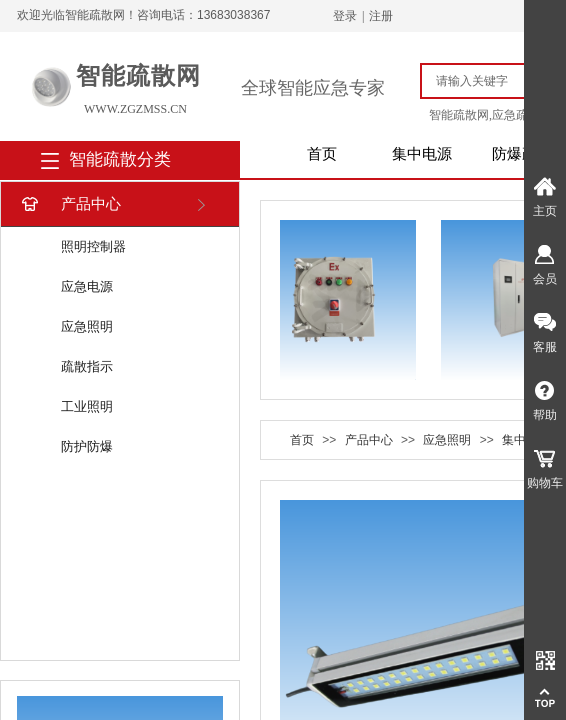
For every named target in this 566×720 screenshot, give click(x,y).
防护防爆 (87, 446)
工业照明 (87, 406)
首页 (322, 154)
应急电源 (87, 286)
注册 (381, 16)
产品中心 (69, 204)
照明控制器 (93, 246)
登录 (345, 16)
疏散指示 (87, 366)
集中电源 (422, 154)
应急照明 (87, 326)
